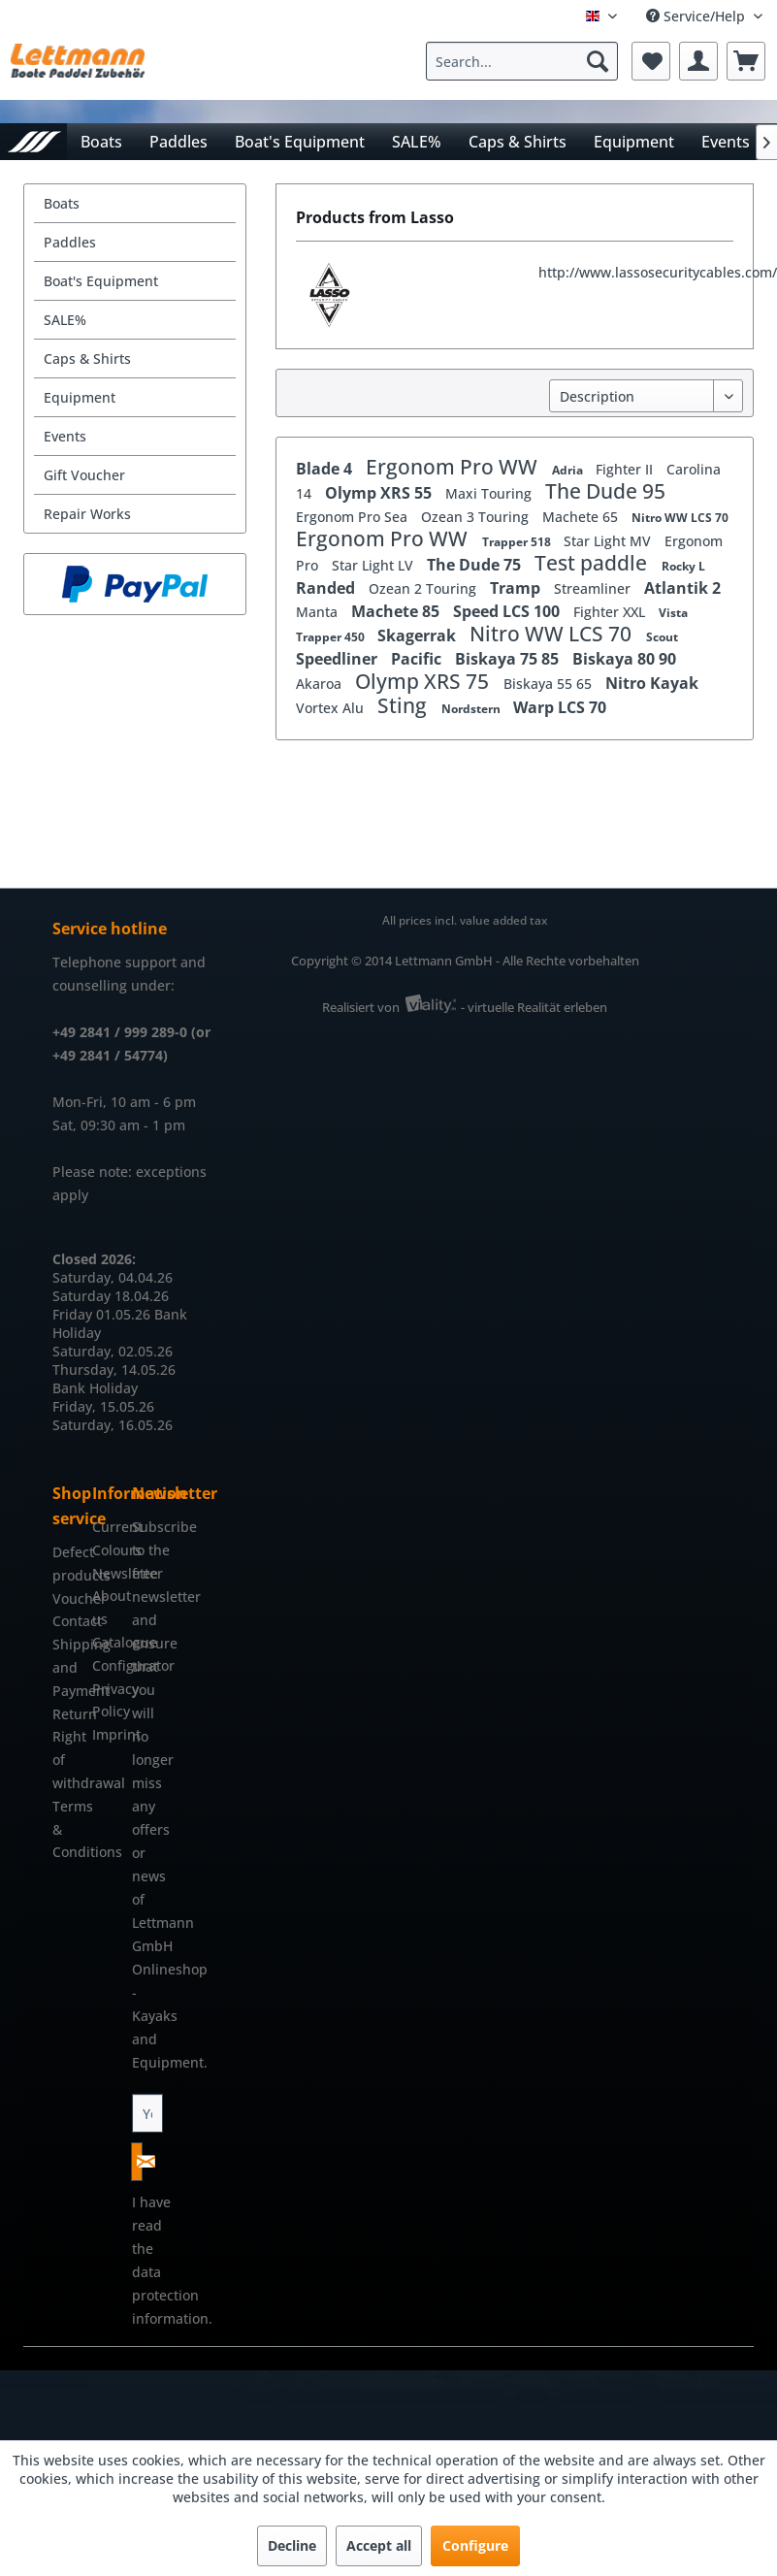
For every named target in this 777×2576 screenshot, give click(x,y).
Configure (475, 2545)
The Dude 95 (605, 491)
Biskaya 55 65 (549, 683)
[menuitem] (527, 61)
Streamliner (594, 588)
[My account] (698, 61)
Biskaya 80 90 (624, 658)
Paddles (70, 242)
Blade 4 (326, 468)
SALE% (65, 319)
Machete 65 (582, 516)
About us (107, 1607)
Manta (318, 612)
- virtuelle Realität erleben (534, 1007)
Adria (569, 470)
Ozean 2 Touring (424, 588)
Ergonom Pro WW (454, 466)
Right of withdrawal (67, 1759)
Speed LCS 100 (508, 611)
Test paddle (593, 562)
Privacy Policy (107, 1700)
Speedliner (338, 658)
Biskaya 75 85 (509, 658)
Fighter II (626, 469)
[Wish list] (650, 61)
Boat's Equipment (101, 281)
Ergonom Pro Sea (353, 516)
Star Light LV (374, 565)
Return (67, 1714)
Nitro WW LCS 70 (679, 517)
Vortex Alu (332, 708)
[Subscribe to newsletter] (137, 2161)
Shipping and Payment (67, 1667)
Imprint (107, 1734)
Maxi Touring (490, 493)
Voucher (67, 1598)
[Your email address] (148, 2113)
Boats (62, 203)
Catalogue (107, 1642)
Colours (107, 1550)
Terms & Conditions (67, 1829)
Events (65, 436)
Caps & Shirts (87, 358)
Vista (673, 612)
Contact (67, 1621)
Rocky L (683, 566)
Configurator (107, 1665)
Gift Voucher (84, 475)
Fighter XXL (611, 612)
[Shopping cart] (746, 61)
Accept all (378, 2545)
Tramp (517, 588)
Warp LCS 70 (559, 707)
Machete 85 (397, 611)
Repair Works (87, 514)
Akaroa (320, 683)
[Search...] (522, 61)
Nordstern (472, 709)
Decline (292, 2545)
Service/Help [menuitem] (697, 16)
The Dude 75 (476, 564)
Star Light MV (609, 541)
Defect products (67, 1563)
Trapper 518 (518, 542)
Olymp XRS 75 (424, 681)
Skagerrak (418, 635)
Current (107, 1526)
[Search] (597, 61)
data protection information (170, 2295)
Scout (662, 637)
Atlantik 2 (682, 588)
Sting (404, 705)
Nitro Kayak (651, 683)
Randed (327, 588)
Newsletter (107, 1573)
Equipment (79, 397)
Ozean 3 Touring (477, 516)
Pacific (418, 658)
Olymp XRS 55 (380, 493)
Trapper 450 (332, 637)
